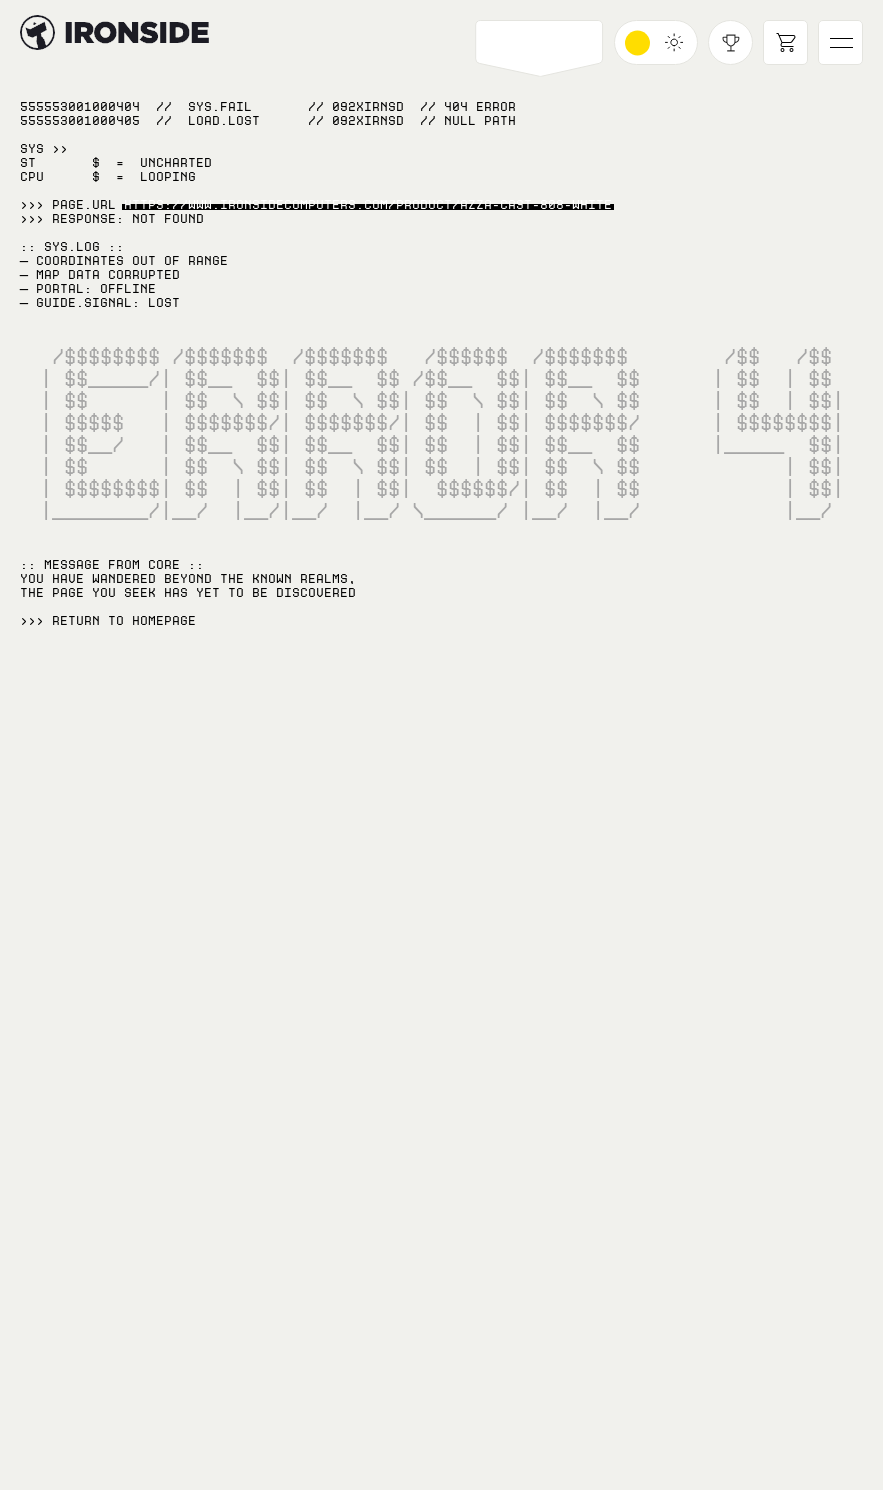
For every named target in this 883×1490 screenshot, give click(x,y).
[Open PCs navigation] (539, 42)
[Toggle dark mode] (656, 42)
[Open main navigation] (840, 42)
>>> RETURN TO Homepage (108, 620)
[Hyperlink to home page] (37, 32)
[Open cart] (785, 42)
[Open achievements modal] (730, 42)
